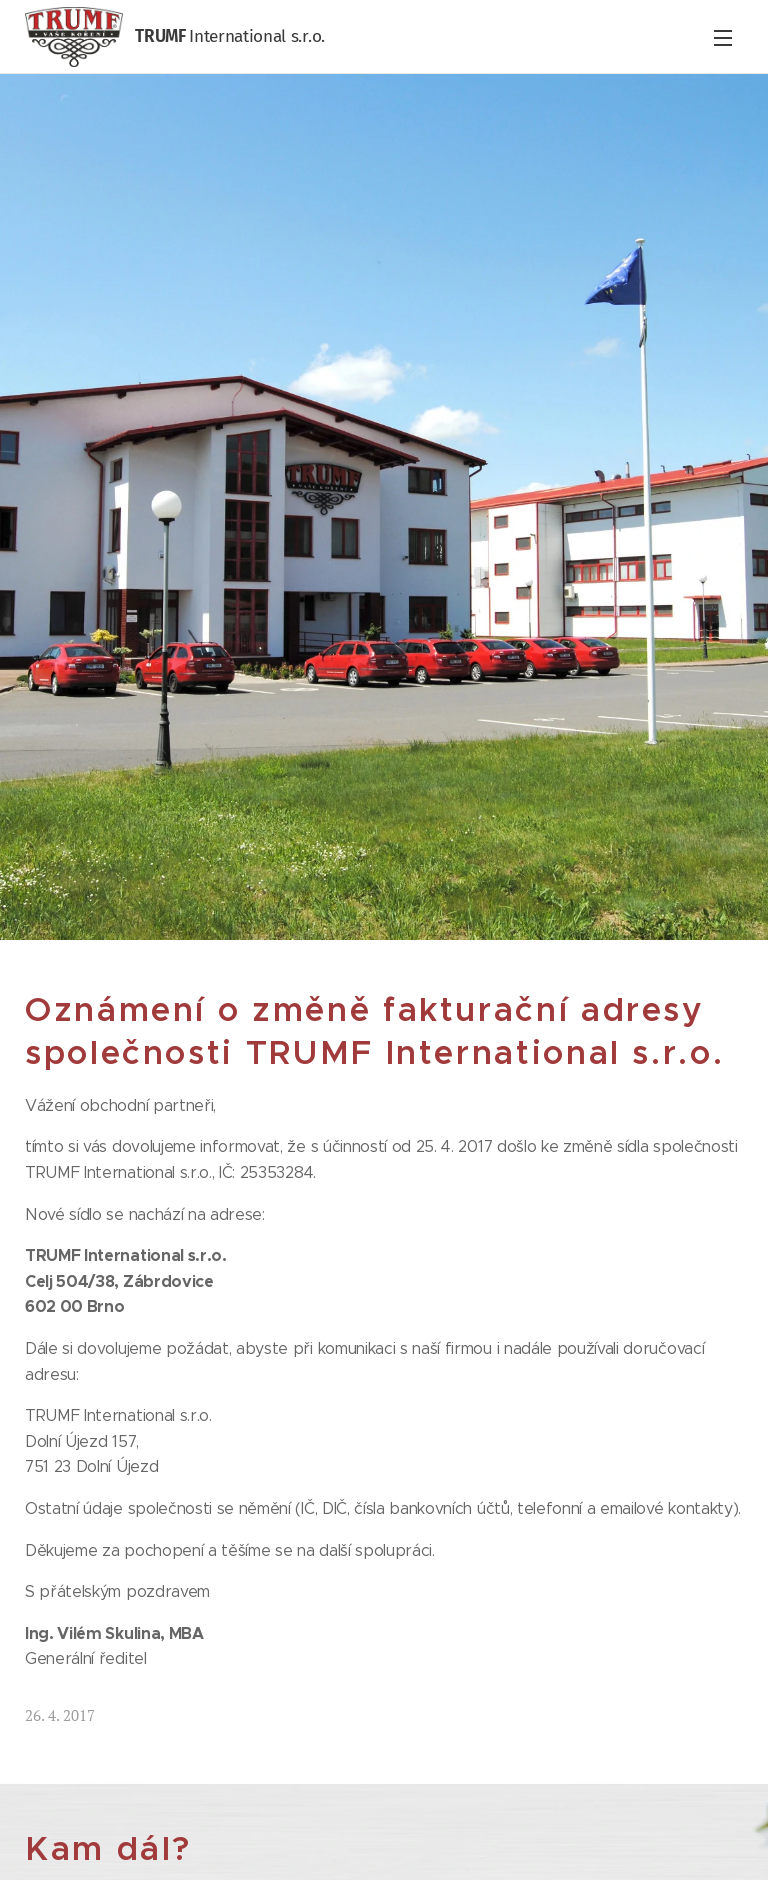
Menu (723, 38)
